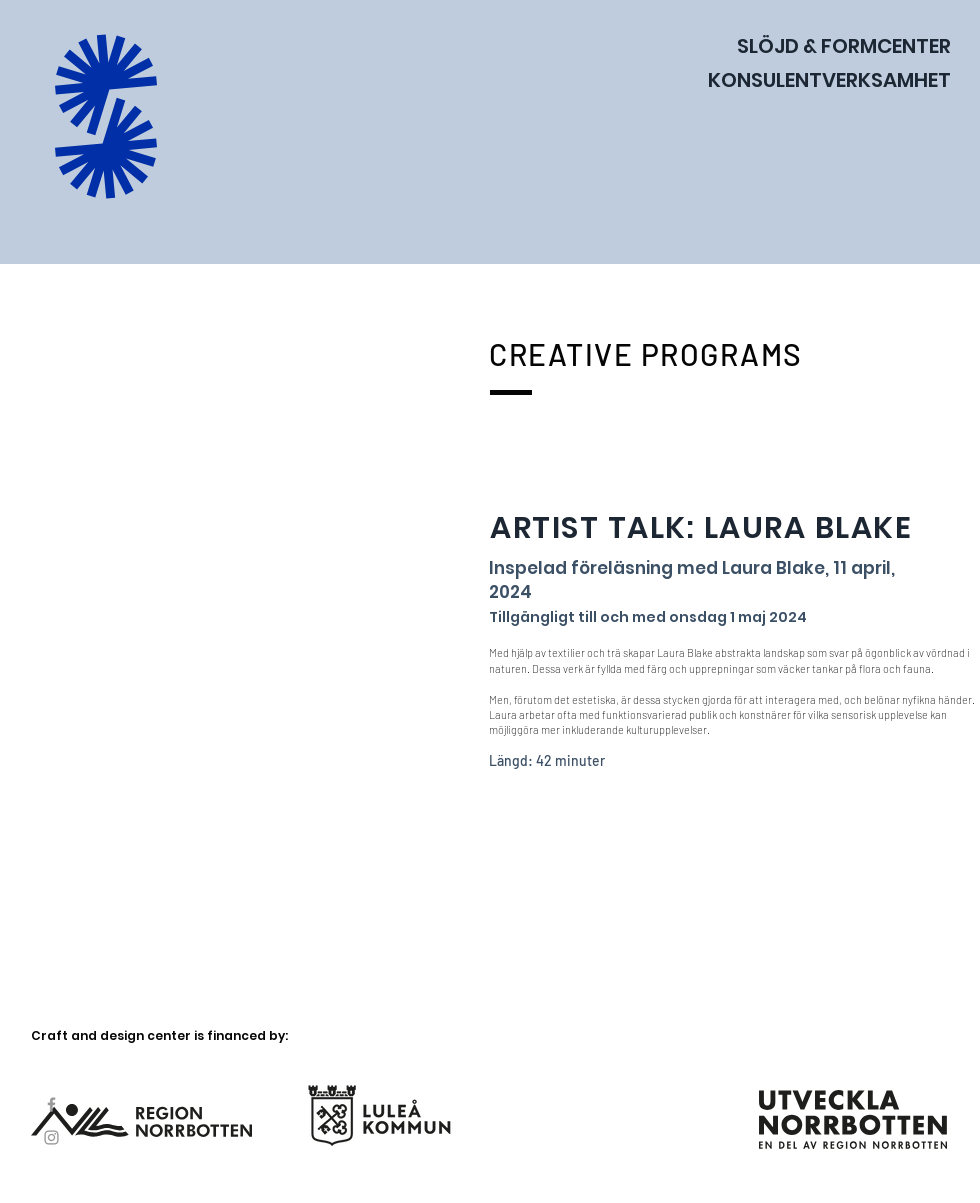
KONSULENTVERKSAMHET (829, 80)
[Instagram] (51, 1137)
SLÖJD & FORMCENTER (844, 46)
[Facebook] (51, 1104)
